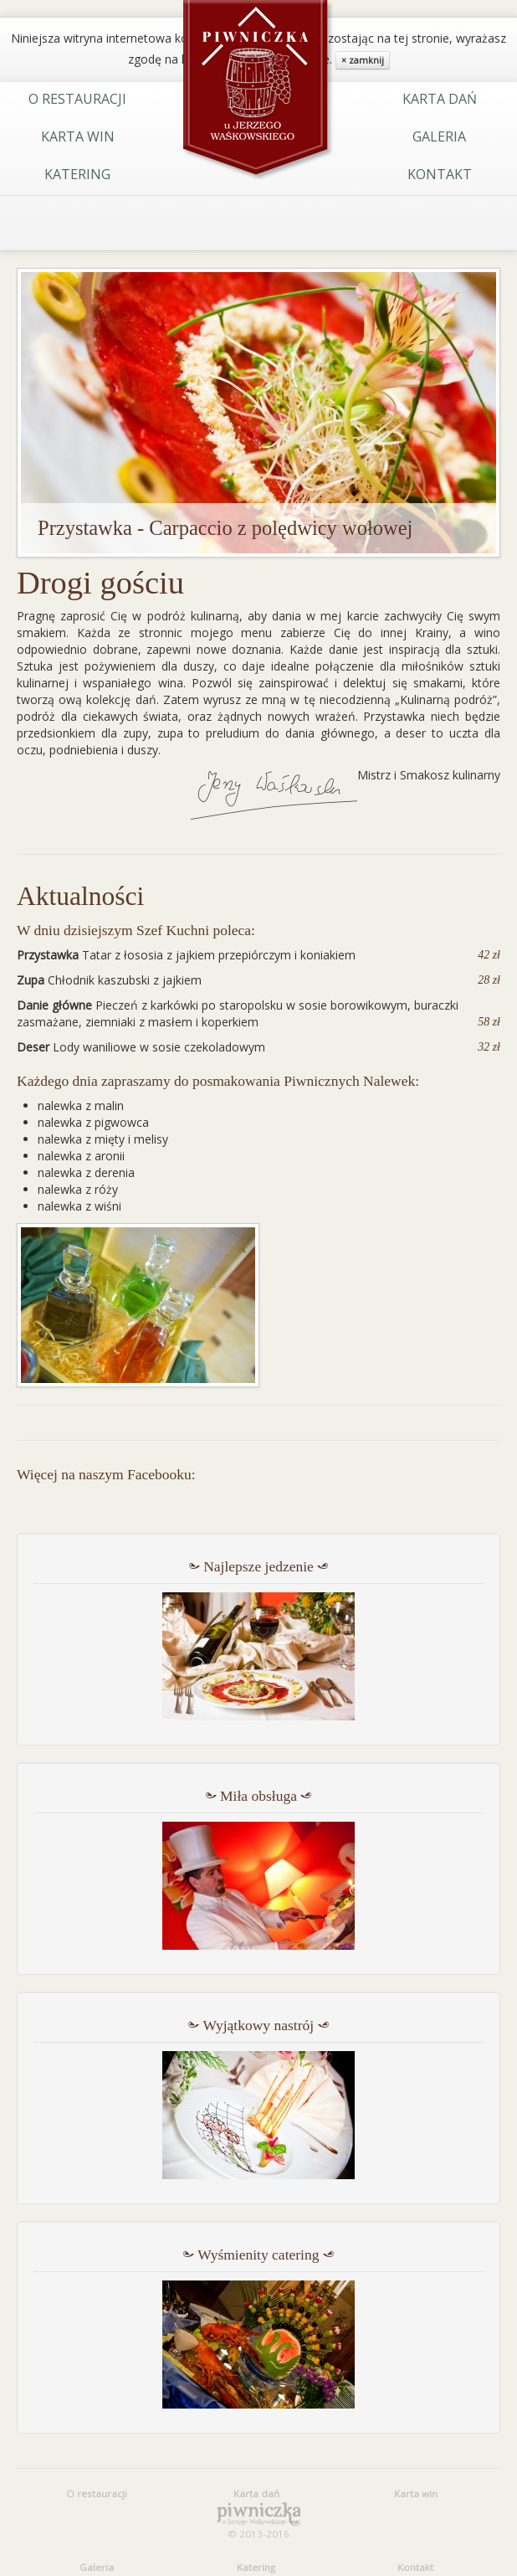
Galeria (439, 136)
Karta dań (439, 99)
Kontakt (439, 174)
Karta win (78, 136)
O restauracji (77, 99)
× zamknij (362, 60)
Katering (77, 174)
